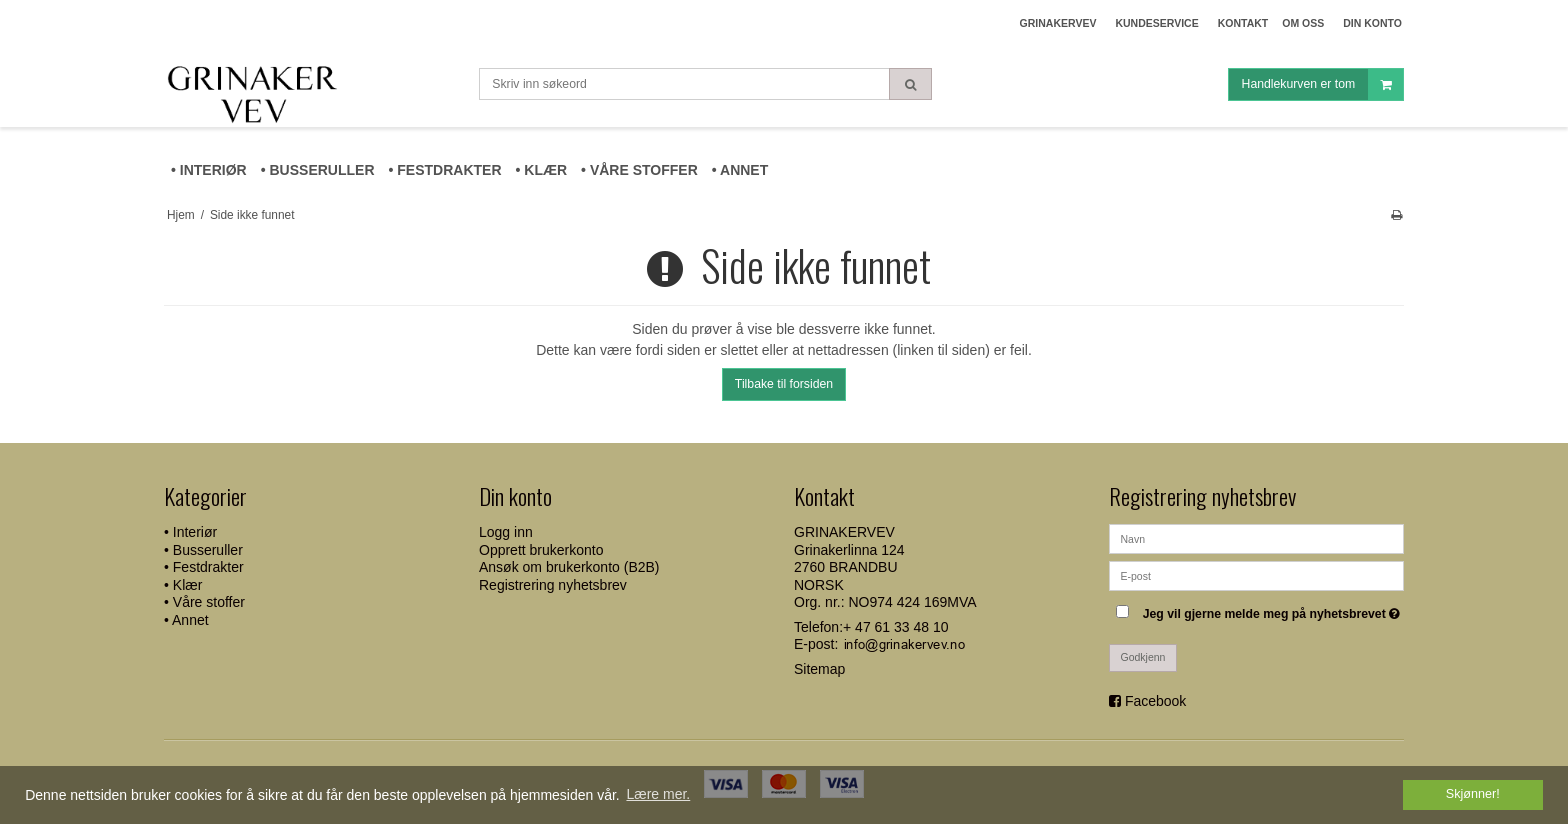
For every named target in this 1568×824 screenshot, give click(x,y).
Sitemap (819, 669)
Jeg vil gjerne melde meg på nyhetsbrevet (1273, 609)
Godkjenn (1143, 657)
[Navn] (1256, 538)
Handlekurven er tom (1322, 84)
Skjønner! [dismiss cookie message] (1473, 794)
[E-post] (1256, 575)
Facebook (1155, 701)
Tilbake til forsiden (784, 384)
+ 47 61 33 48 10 (896, 627)
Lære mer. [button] (658, 794)
